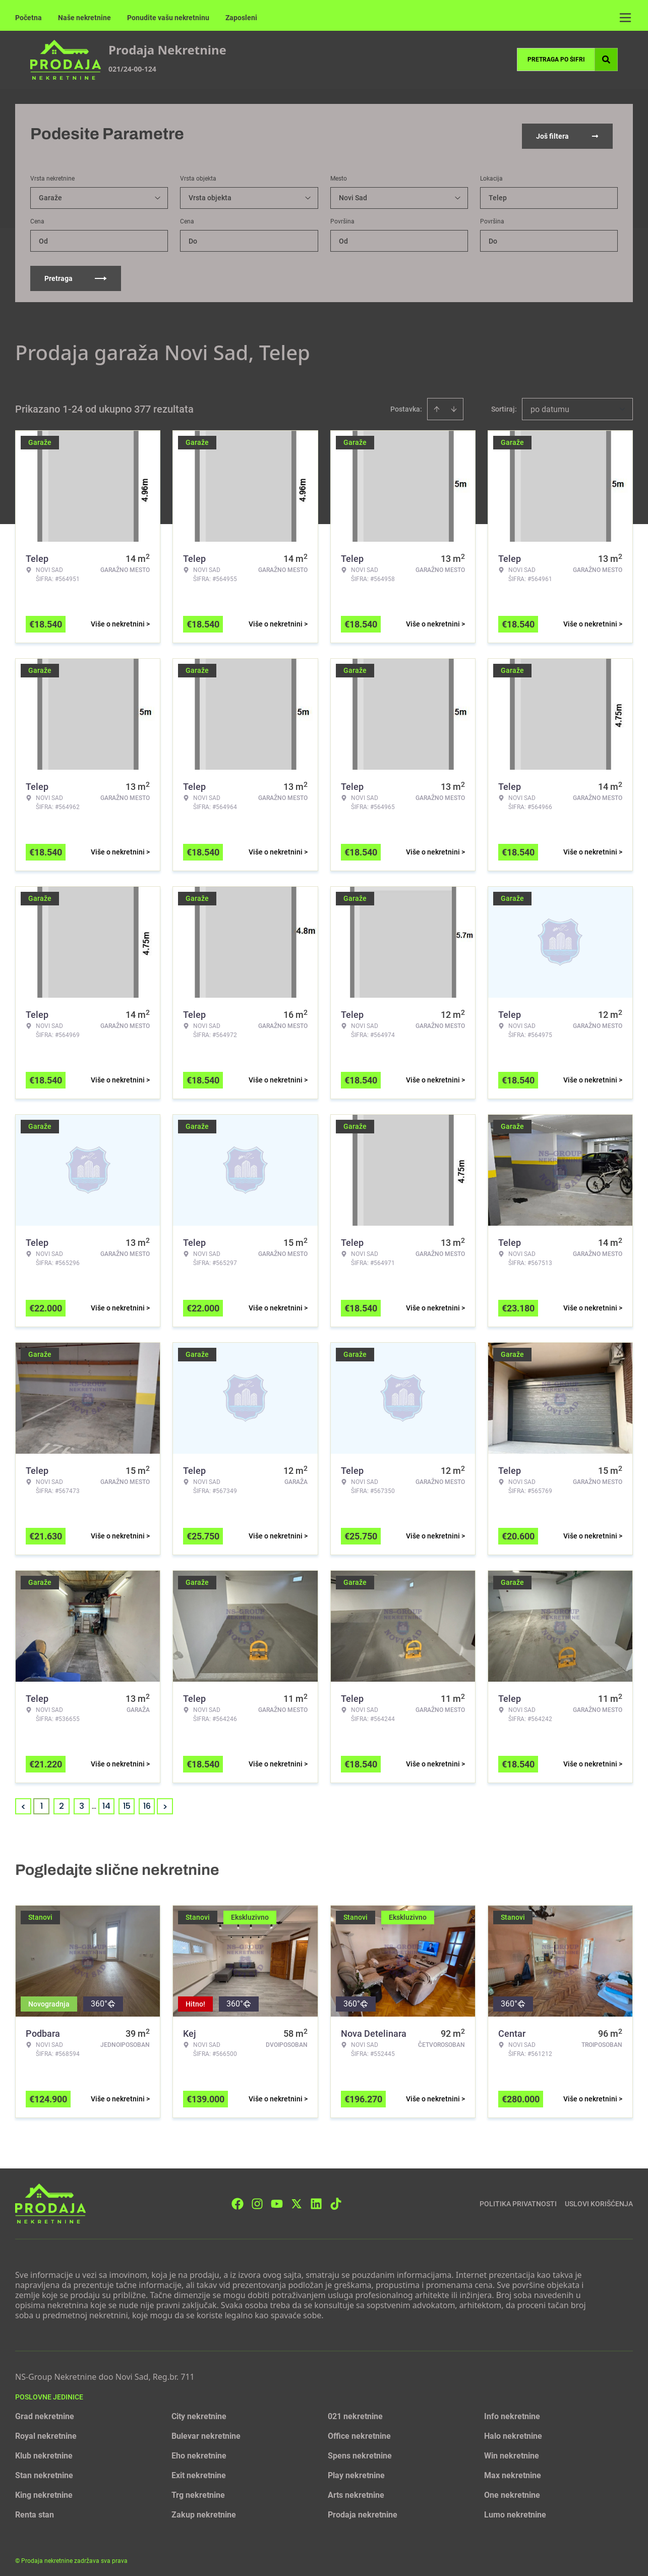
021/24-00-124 (132, 69)
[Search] (606, 59)
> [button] (165, 1802)
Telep (498, 193)
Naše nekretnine (84, 18)
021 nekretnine (355, 2412)
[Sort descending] (453, 404)
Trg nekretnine (198, 2490)
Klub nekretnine (44, 2451)
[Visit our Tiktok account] (336, 2199)
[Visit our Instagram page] (257, 2199)
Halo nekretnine (513, 2431)
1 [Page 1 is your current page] (41, 1801)
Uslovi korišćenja (599, 2199)
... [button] (94, 1801)
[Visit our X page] (296, 2199)
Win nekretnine (511, 2451)
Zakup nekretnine (203, 2510)
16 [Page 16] (147, 1801)
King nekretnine (44, 2490)
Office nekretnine (359, 2431)
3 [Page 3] (81, 1801)
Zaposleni (241, 18)
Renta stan (34, 2510)
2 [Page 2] (61, 1801)
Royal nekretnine (46, 2431)
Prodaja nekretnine (362, 2510)
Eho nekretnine (198, 2451)
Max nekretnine (512, 2471)
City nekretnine (198, 2412)
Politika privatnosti (518, 2199)
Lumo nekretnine (515, 2510)
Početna (28, 18)
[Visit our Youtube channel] (277, 2199)
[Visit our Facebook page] (237, 2199)
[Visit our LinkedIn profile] (316, 2199)
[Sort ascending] (436, 404)
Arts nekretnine (356, 2490)
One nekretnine (512, 2490)
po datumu (550, 405)
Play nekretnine (356, 2471)
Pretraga (75, 274)
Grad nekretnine (44, 2412)
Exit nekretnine (198, 2471)
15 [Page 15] (127, 1801)
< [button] (23, 1802)
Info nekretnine (512, 2412)
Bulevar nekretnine (206, 2431)
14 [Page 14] (106, 1801)
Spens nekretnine (360, 2451)
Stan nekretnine (44, 2471)
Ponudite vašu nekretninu (168, 18)
